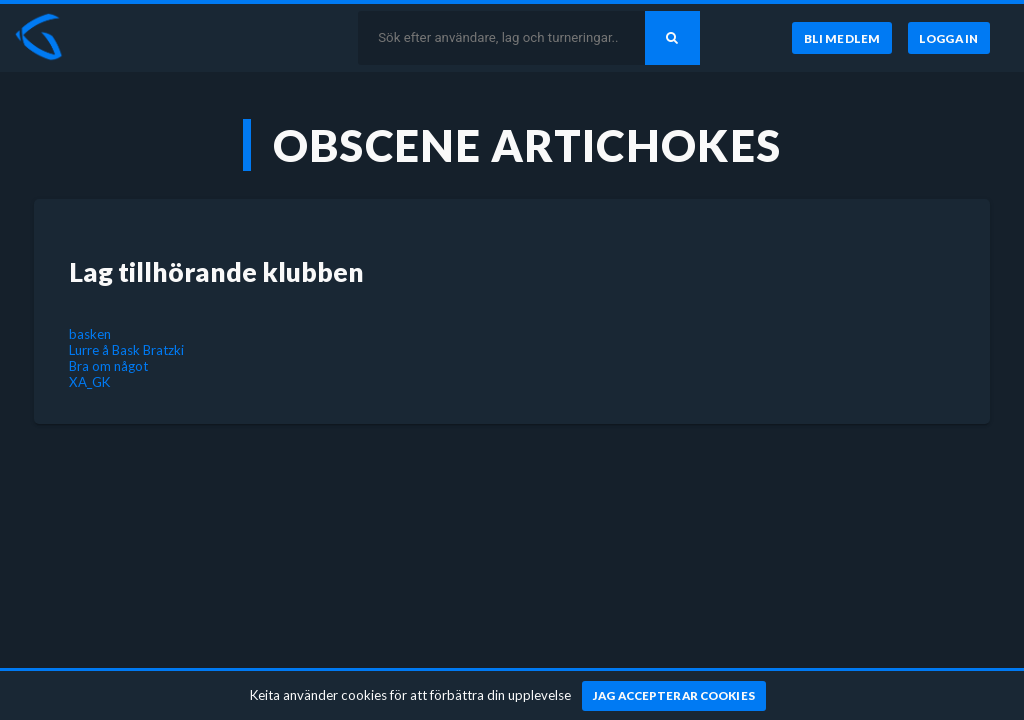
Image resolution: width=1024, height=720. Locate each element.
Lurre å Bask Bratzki (126, 350)
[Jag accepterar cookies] (674, 696)
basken (90, 334)
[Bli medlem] (841, 38)
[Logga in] (949, 38)
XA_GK (89, 382)
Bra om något (108, 366)
